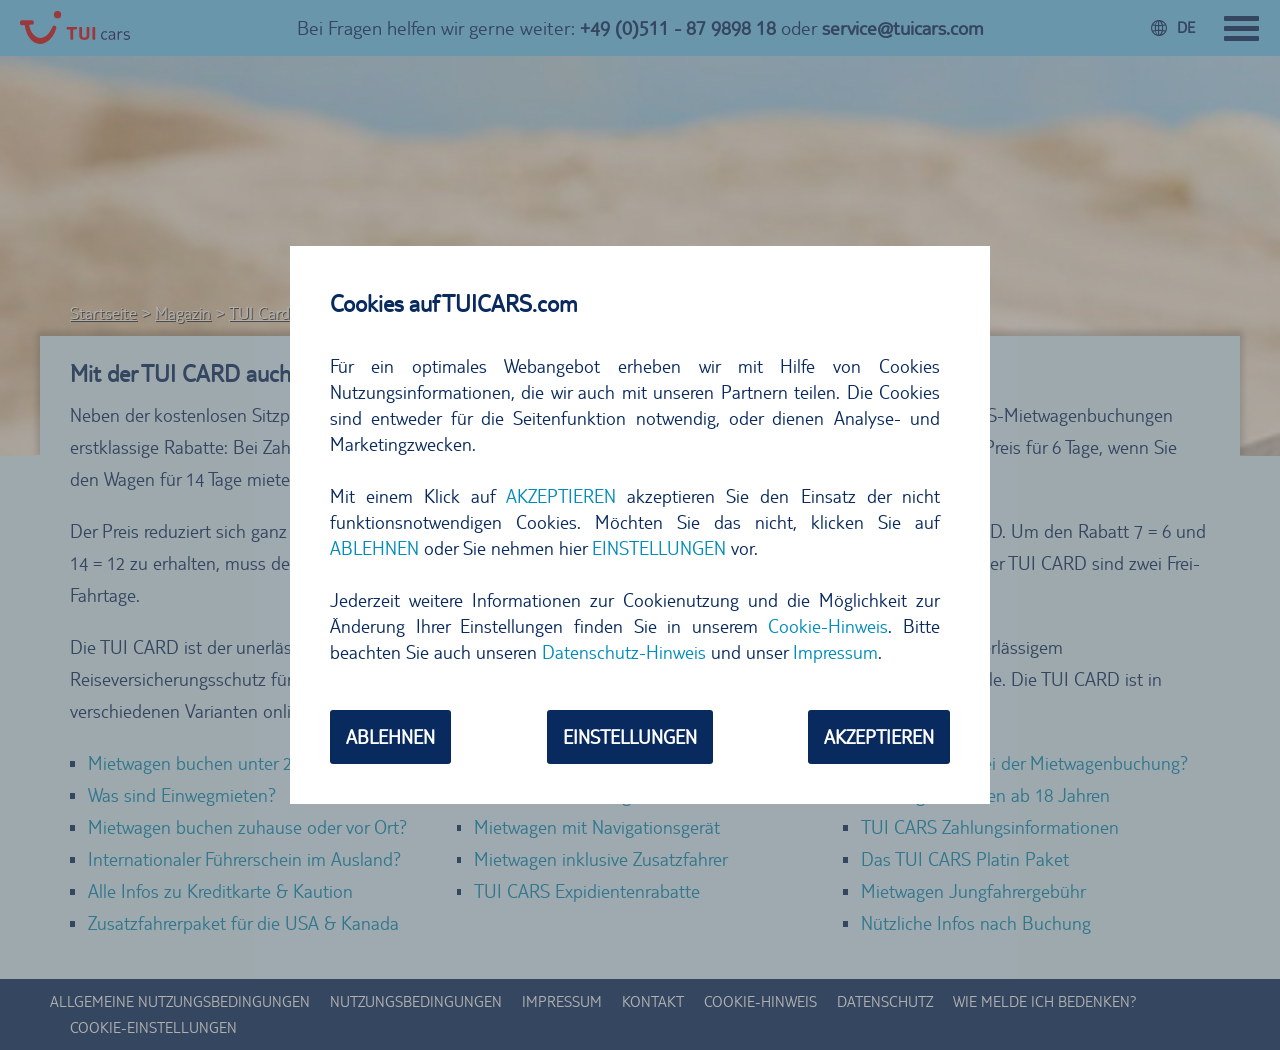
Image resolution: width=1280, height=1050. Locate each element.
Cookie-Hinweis (828, 626)
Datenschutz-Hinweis (624, 652)
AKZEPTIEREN (561, 496)
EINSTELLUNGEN (659, 548)
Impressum (835, 652)
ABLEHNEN (374, 548)
